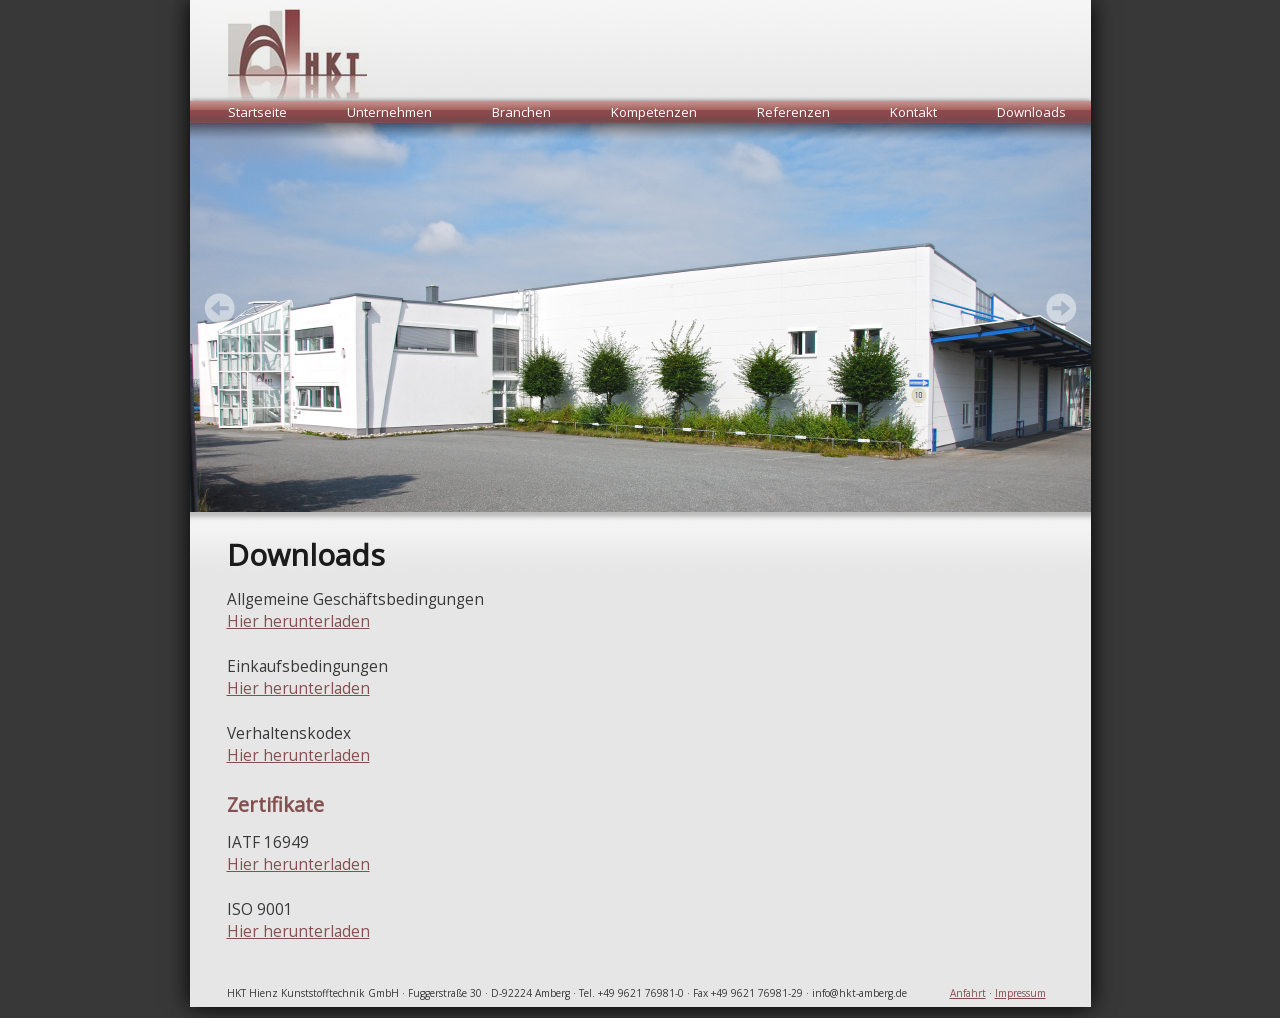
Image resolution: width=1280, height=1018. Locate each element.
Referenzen (793, 112)
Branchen (521, 112)
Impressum (1020, 993)
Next (220, 308)
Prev (1061, 308)
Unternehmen (389, 112)
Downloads (1031, 112)
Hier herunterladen (298, 621)
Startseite (257, 112)
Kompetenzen (654, 112)
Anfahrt (968, 993)
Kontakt (913, 112)
